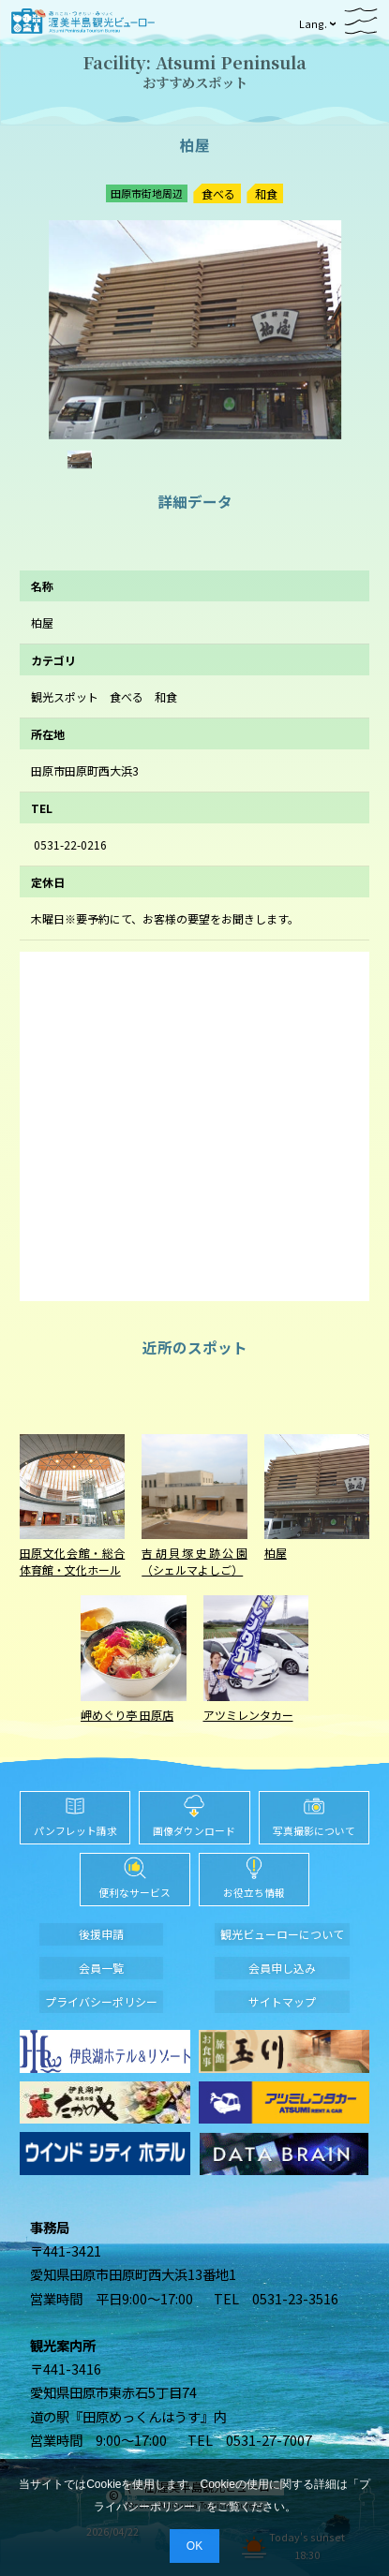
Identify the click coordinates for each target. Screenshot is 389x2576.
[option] (195, 329)
